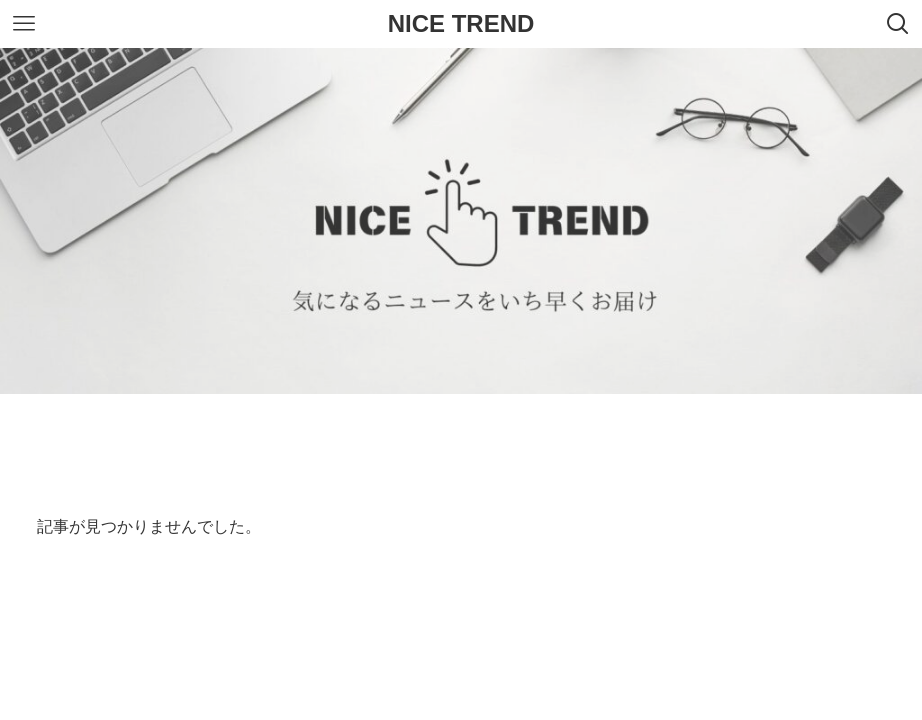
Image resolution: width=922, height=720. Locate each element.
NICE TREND (461, 24)
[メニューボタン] (24, 24)
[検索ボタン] (898, 24)
